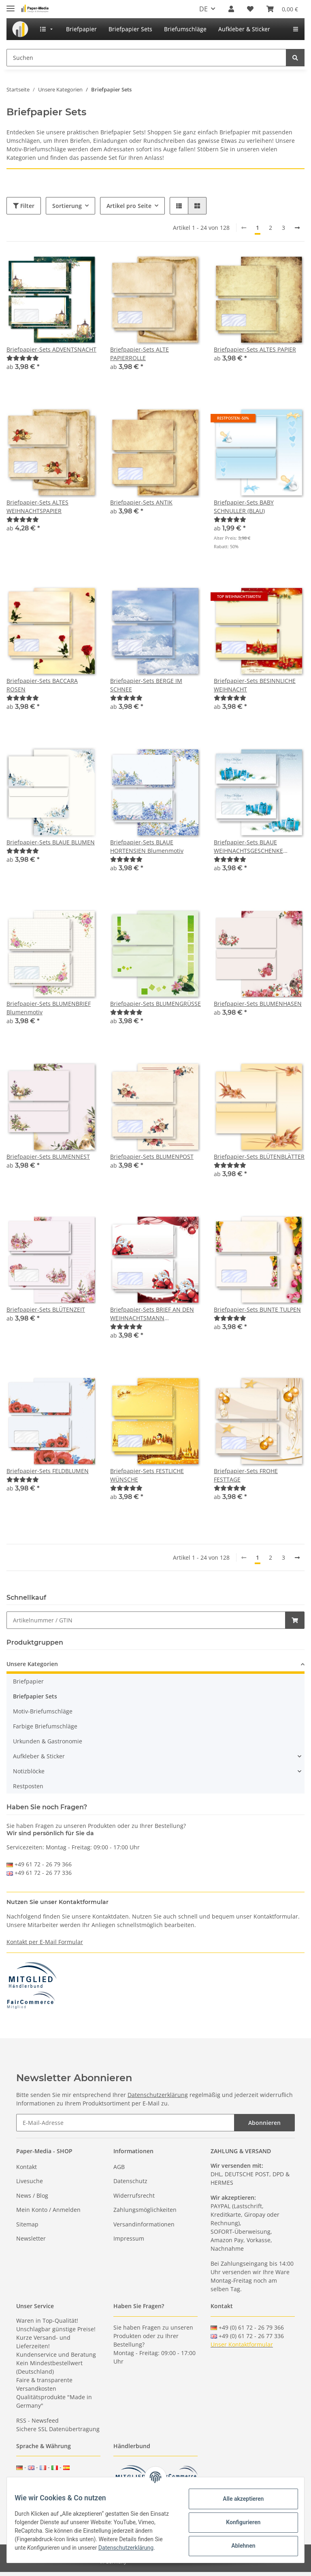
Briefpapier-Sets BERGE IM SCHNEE (146, 685)
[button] (231, 9)
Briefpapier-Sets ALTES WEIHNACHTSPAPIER (37, 506)
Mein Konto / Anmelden (48, 2209)
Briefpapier (28, 1681)
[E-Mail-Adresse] (125, 2122)
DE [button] (203, 8)
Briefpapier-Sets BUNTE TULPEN (257, 1309)
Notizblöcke (29, 1771)
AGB (119, 2167)
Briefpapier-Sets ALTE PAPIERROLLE (139, 354)
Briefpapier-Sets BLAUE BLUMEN (50, 842)
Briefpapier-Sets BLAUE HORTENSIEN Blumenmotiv (146, 846)
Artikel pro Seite (129, 206)
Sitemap (27, 2224)
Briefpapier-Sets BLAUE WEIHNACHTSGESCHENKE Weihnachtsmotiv (248, 846)
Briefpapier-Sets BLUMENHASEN (258, 1003)
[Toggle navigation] (10, 5)
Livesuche (29, 2181)
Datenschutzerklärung (158, 2095)
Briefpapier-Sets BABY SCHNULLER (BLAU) (244, 506)
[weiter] (297, 228)
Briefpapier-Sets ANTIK (141, 502)
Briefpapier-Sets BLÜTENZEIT (45, 1309)
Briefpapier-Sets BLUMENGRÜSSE (155, 1003)
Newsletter (31, 2238)
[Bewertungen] (22, 358)
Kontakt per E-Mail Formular (44, 1942)
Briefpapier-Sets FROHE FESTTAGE (246, 1475)
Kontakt (26, 2167)
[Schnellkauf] (145, 1620)
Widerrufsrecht (134, 2195)
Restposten (28, 1786)
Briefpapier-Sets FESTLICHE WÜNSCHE (147, 1475)
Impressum (128, 2238)
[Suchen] (146, 57)
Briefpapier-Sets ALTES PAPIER (255, 349)
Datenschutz (130, 2181)
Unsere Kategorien (32, 1664)
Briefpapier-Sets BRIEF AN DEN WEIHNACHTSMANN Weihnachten (152, 1314)
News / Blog (32, 2195)
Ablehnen (238, 2545)
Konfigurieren (238, 2522)
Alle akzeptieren (237, 2498)
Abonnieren (264, 2123)
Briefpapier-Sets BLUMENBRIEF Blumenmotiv (48, 1008)
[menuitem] (20, 29)
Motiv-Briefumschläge (42, 1711)
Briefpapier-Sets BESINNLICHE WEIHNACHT (255, 685)
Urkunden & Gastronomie (47, 1741)
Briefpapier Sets (35, 1696)
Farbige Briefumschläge (45, 1726)
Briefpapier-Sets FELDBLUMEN (47, 1471)
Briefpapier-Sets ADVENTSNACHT (51, 349)
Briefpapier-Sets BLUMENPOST (152, 1156)
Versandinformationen (144, 2224)
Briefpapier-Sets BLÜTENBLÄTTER (259, 1156)
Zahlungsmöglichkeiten (145, 2209)
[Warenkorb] (282, 9)
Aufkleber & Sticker (39, 1756)
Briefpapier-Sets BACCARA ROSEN (42, 685)
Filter (23, 206)
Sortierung (67, 206)
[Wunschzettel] (250, 9)
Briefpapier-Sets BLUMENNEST (48, 1156)
